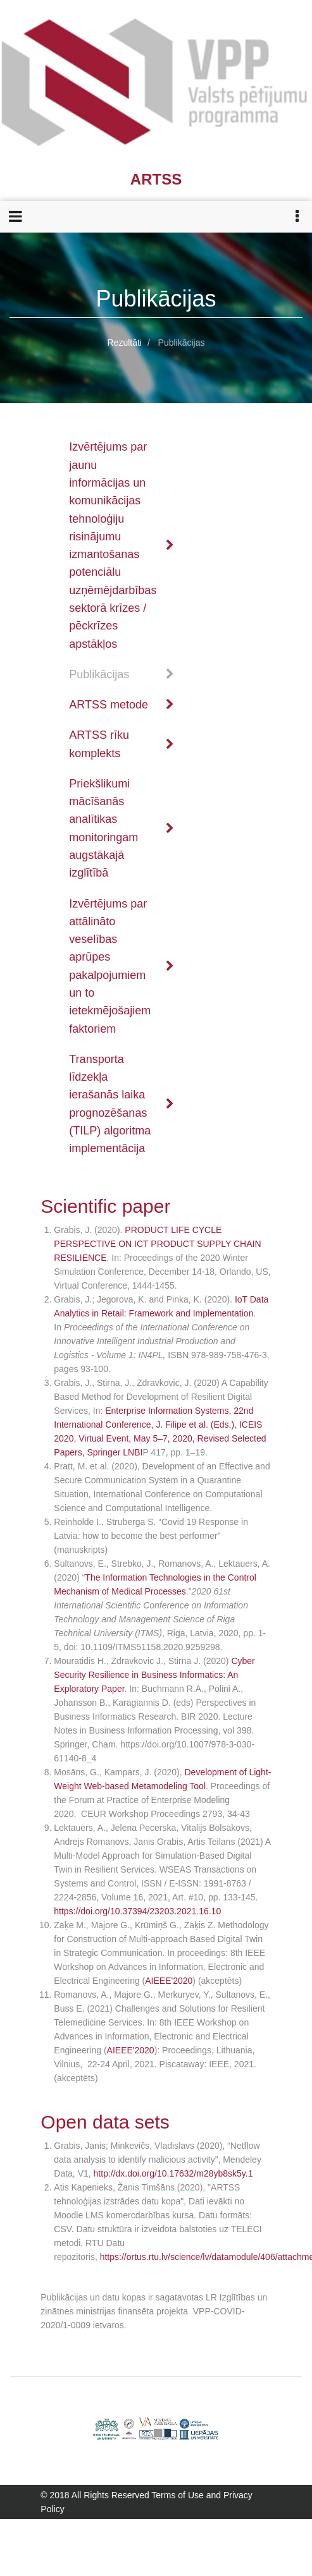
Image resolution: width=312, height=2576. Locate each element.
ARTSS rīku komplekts (121, 744)
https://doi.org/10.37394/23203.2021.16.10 (137, 1911)
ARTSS (156, 179)
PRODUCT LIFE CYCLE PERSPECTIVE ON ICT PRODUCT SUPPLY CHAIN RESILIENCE (157, 1244)
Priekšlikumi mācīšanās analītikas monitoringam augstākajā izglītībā (121, 828)
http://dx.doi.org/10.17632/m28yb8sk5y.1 (173, 2173)
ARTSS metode (121, 704)
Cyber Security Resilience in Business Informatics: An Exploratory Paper (154, 1675)
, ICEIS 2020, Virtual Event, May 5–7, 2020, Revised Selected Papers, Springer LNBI (160, 1438)
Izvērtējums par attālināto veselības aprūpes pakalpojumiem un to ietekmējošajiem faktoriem (121, 966)
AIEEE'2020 (168, 1981)
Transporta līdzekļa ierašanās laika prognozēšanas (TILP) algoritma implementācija (121, 1104)
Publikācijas (121, 674)
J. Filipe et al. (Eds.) (195, 1424)
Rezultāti (125, 342)
